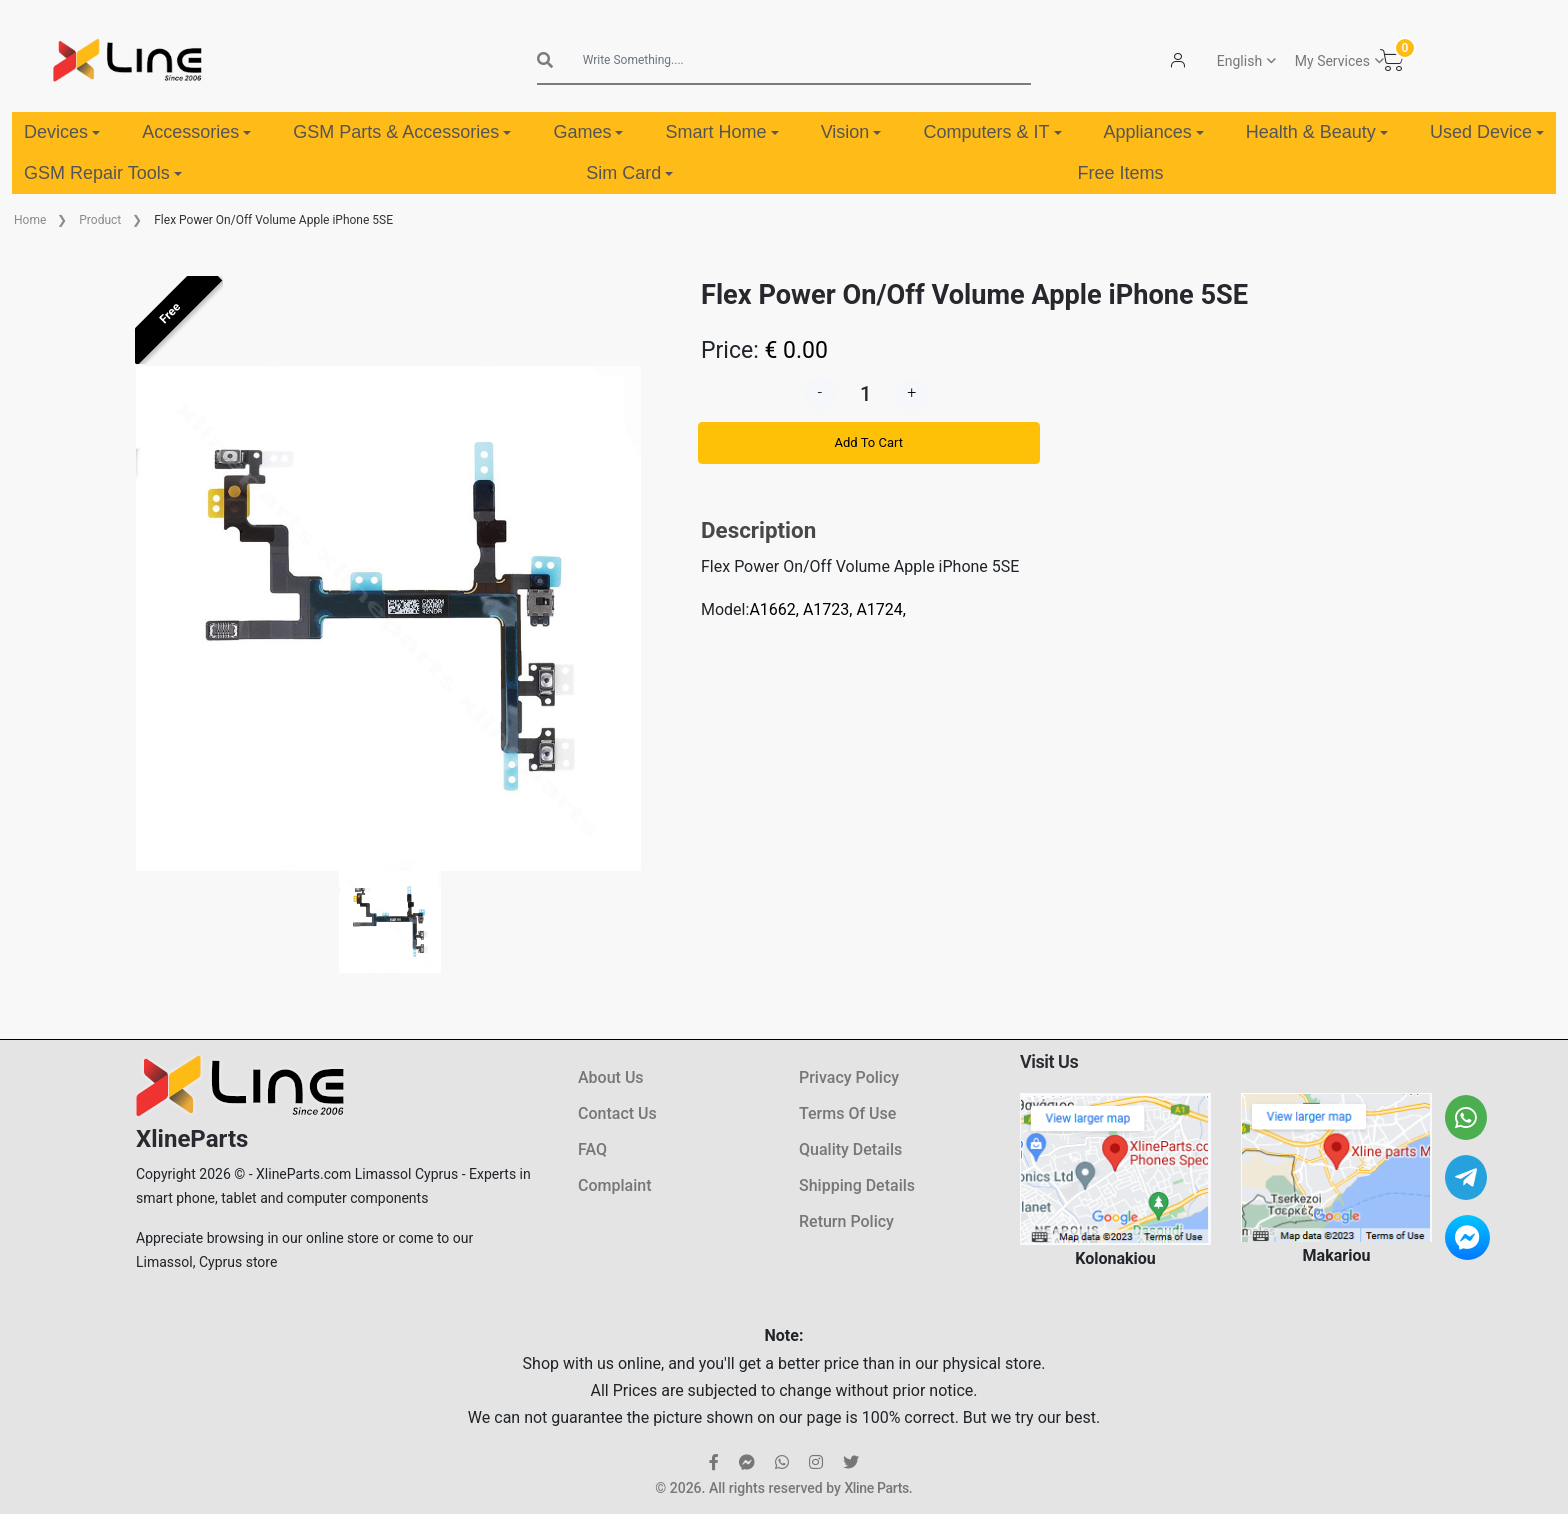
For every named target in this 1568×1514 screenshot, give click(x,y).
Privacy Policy (849, 1077)
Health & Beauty (1317, 132)
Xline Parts (876, 1488)
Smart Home (722, 132)
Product (100, 220)
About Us (611, 1077)
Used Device (1487, 132)
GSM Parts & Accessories (402, 132)
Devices (62, 132)
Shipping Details (857, 1185)
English (1239, 61)
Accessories (196, 132)
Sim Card (629, 173)
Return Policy (846, 1221)
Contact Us (617, 1113)
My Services (1332, 61)
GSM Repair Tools (103, 173)
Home (30, 220)
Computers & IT (992, 132)
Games (588, 132)
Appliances (1154, 132)
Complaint (614, 1185)
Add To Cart (869, 442)
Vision (851, 132)
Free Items (1121, 173)
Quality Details (850, 1149)
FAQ (592, 1149)
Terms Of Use (847, 1113)
